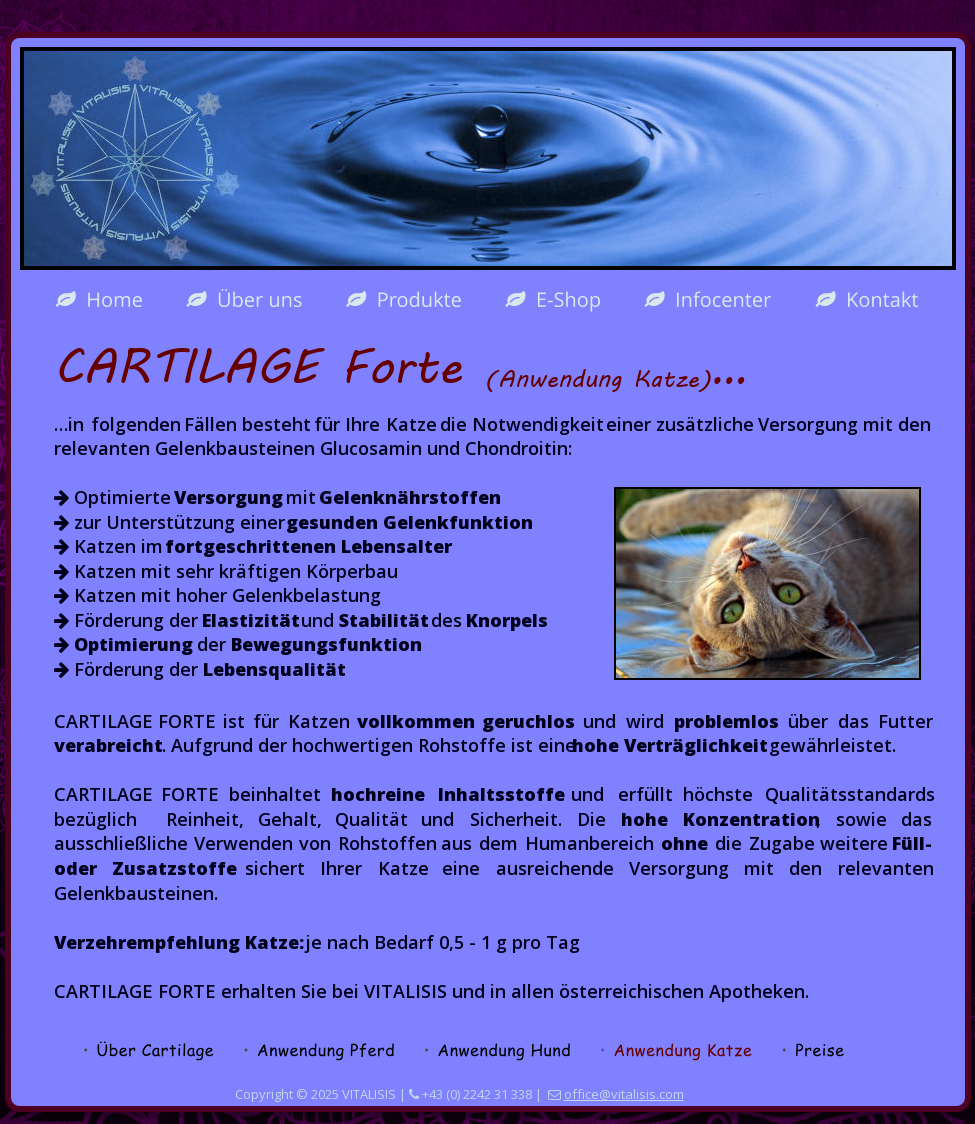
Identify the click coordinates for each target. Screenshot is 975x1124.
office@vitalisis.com (624, 1094)
